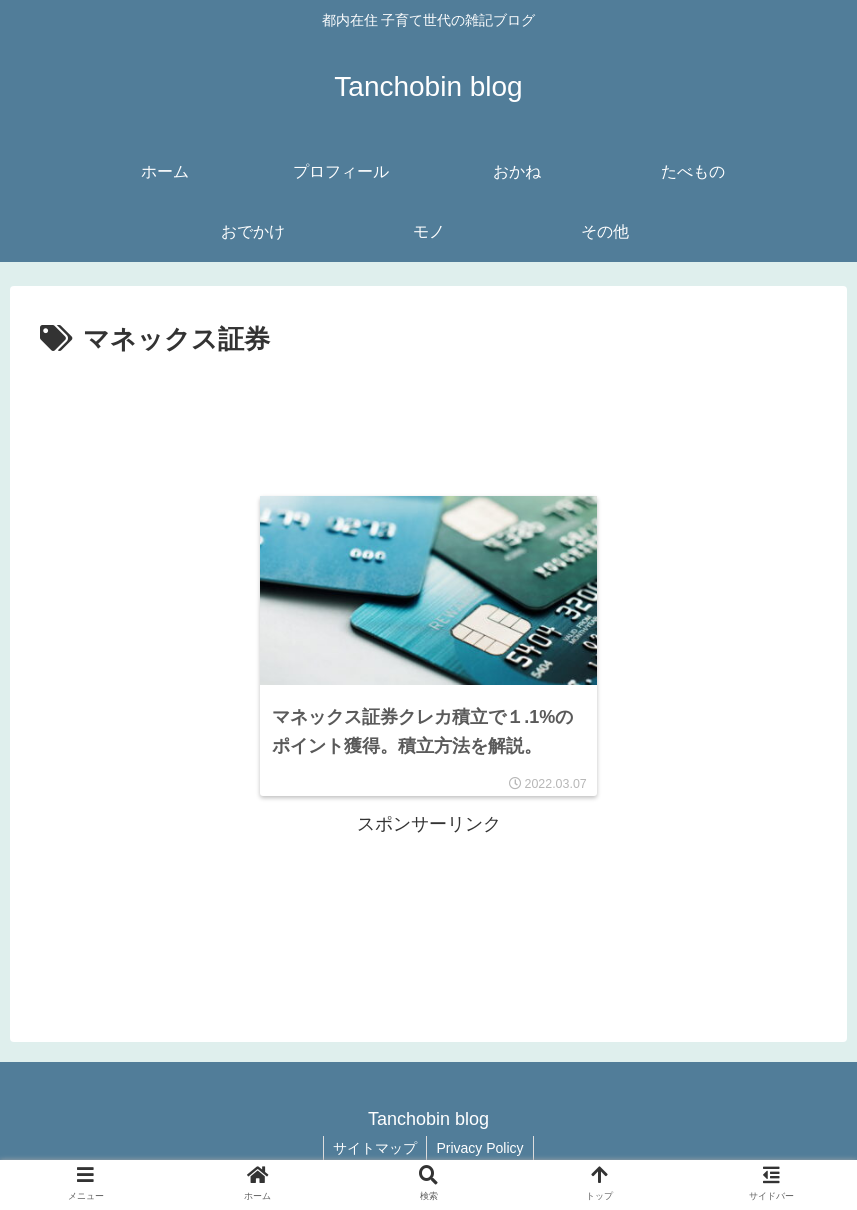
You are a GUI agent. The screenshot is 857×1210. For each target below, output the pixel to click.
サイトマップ (374, 1148)
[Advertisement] (428, 418)
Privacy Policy (480, 1148)
